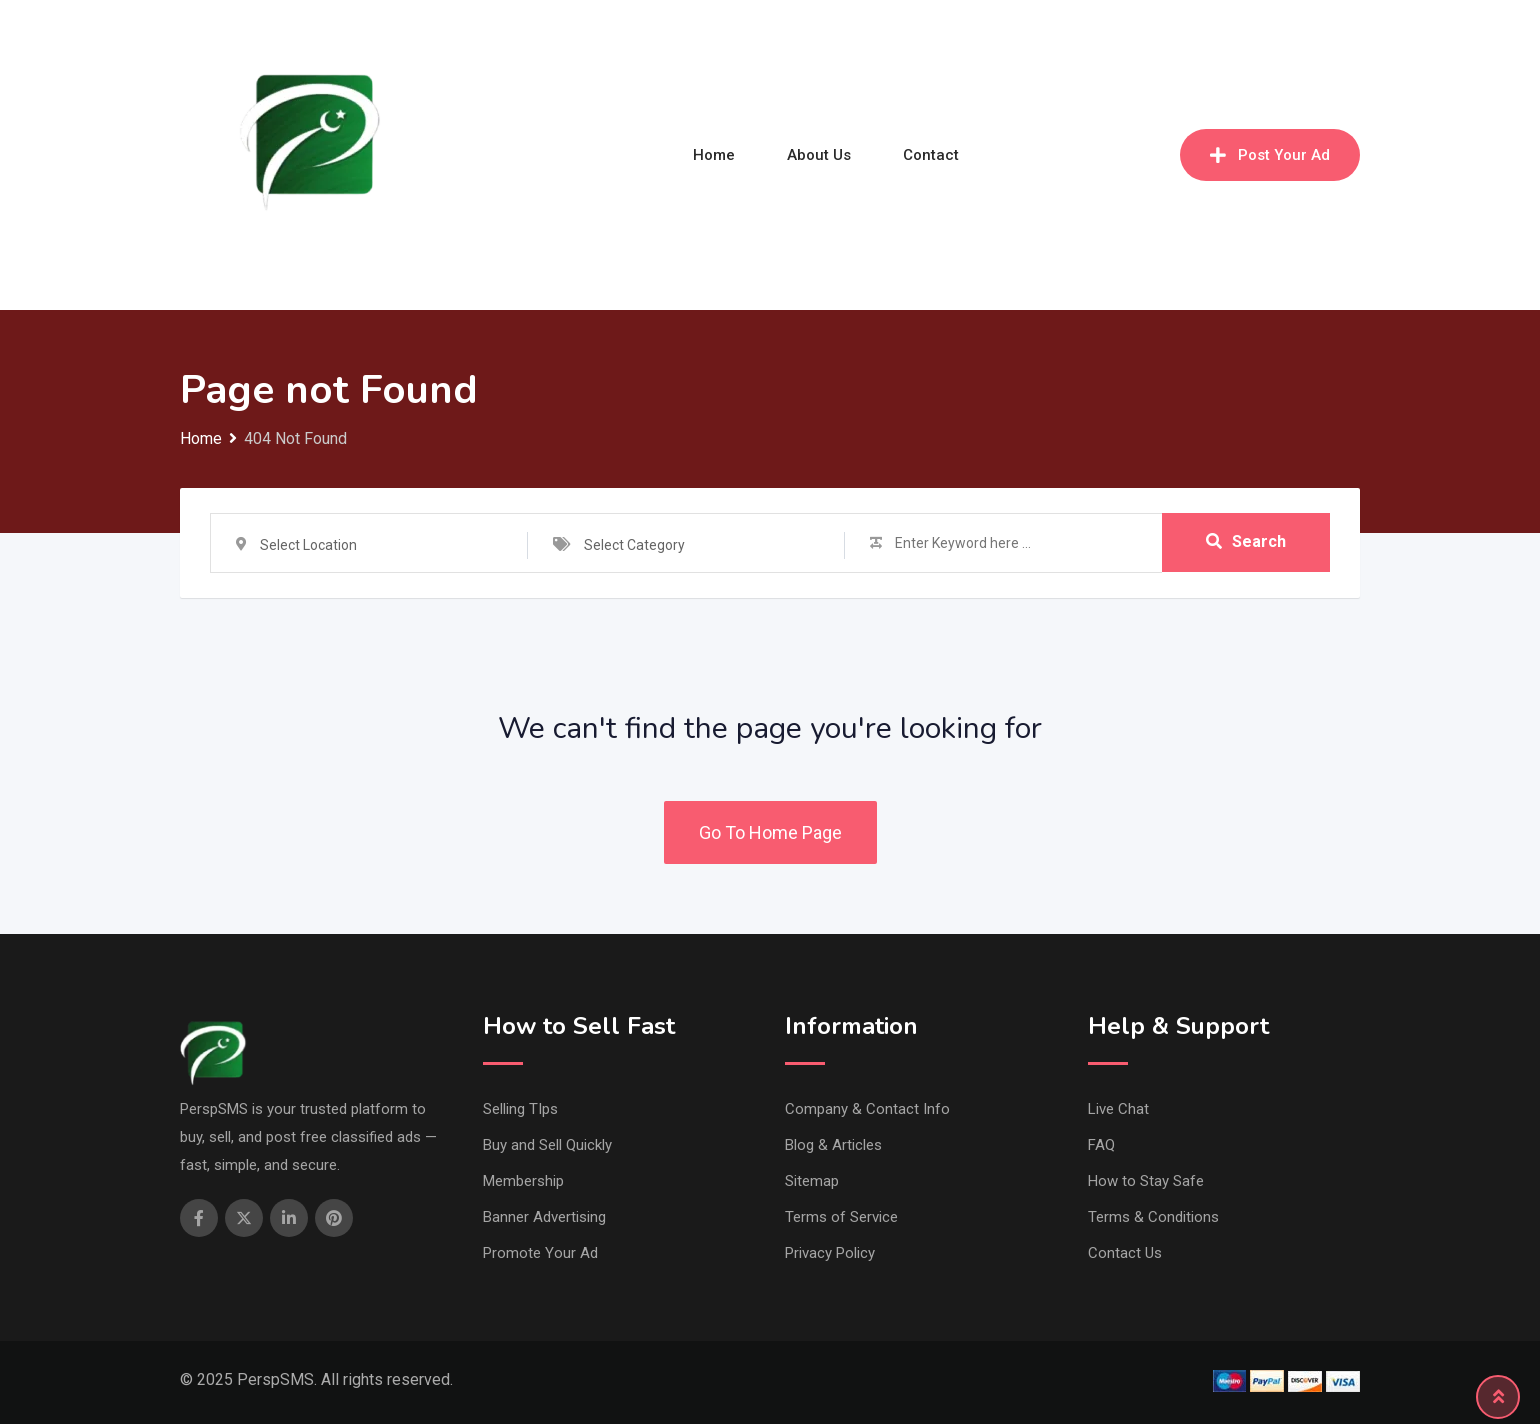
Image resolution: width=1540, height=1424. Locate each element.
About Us (819, 155)
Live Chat (1118, 1109)
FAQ (1101, 1145)
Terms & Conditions (1153, 1217)
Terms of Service (841, 1217)
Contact (931, 155)
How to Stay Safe (1146, 1181)
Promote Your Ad (540, 1253)
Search (1246, 542)
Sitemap (812, 1181)
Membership (523, 1181)
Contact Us (1125, 1253)
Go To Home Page (770, 832)
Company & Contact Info (867, 1109)
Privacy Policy (830, 1253)
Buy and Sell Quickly (547, 1145)
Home (714, 155)
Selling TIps (520, 1109)
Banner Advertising (544, 1217)
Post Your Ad (1270, 155)
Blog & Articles (833, 1145)
